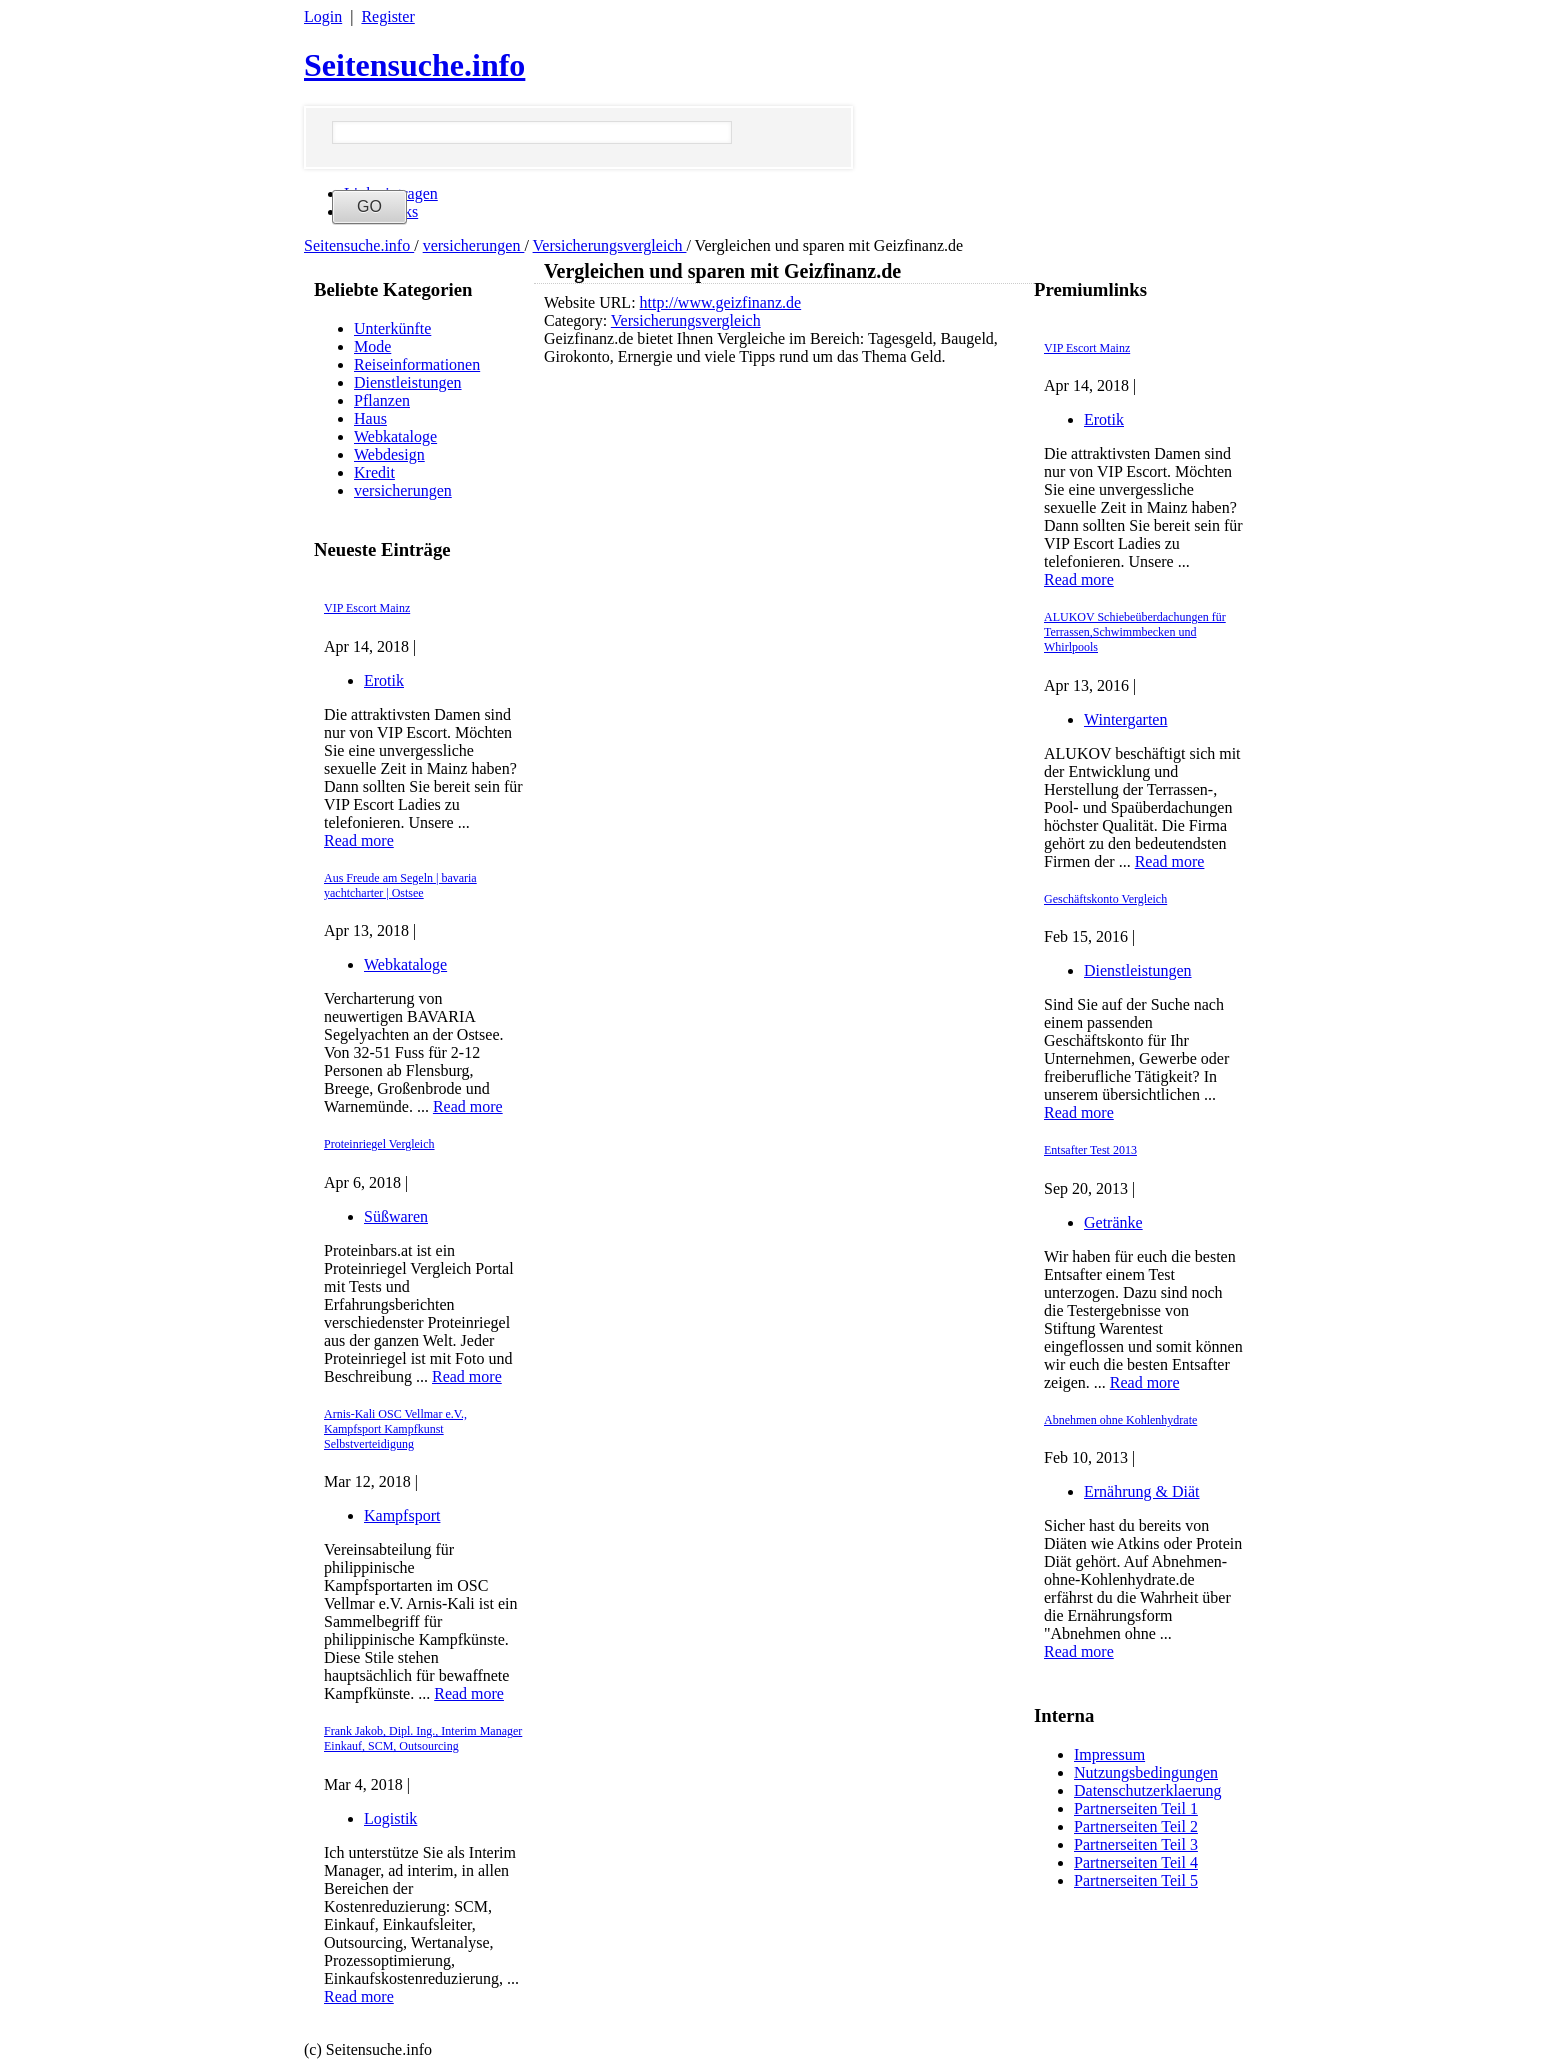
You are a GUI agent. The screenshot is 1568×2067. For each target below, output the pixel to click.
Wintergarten (1125, 719)
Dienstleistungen (408, 382)
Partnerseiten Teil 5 (1136, 1880)
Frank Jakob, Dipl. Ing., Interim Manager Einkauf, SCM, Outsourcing (423, 1738)
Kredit (374, 472)
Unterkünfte (392, 328)
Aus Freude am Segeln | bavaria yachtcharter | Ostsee (400, 885)
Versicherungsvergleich (610, 245)
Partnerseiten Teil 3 (1136, 1844)
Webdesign (389, 454)
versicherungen (474, 245)
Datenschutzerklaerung (1147, 1790)
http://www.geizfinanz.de (721, 302)
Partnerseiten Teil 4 (1136, 1862)
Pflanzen (382, 400)
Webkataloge (395, 436)
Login (323, 16)
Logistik (390, 1818)
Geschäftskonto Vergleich (1105, 899)
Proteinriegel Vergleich (379, 1144)
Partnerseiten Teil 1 (1136, 1808)
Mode (372, 346)
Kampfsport (402, 1515)
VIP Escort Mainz (367, 608)
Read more (359, 840)
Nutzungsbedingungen (1146, 1772)
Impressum (1109, 1754)
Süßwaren (396, 1216)
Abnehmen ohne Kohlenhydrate (1120, 1420)
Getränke (1113, 1222)
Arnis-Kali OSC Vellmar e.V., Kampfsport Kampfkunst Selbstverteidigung (395, 1429)
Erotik (384, 680)
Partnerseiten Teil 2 (1136, 1826)
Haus (370, 418)
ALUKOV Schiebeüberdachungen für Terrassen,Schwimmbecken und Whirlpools (1135, 632)
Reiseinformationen (417, 364)
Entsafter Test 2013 (1090, 1150)
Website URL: (592, 302)
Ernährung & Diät (1142, 1491)
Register (387, 16)
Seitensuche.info (414, 65)
